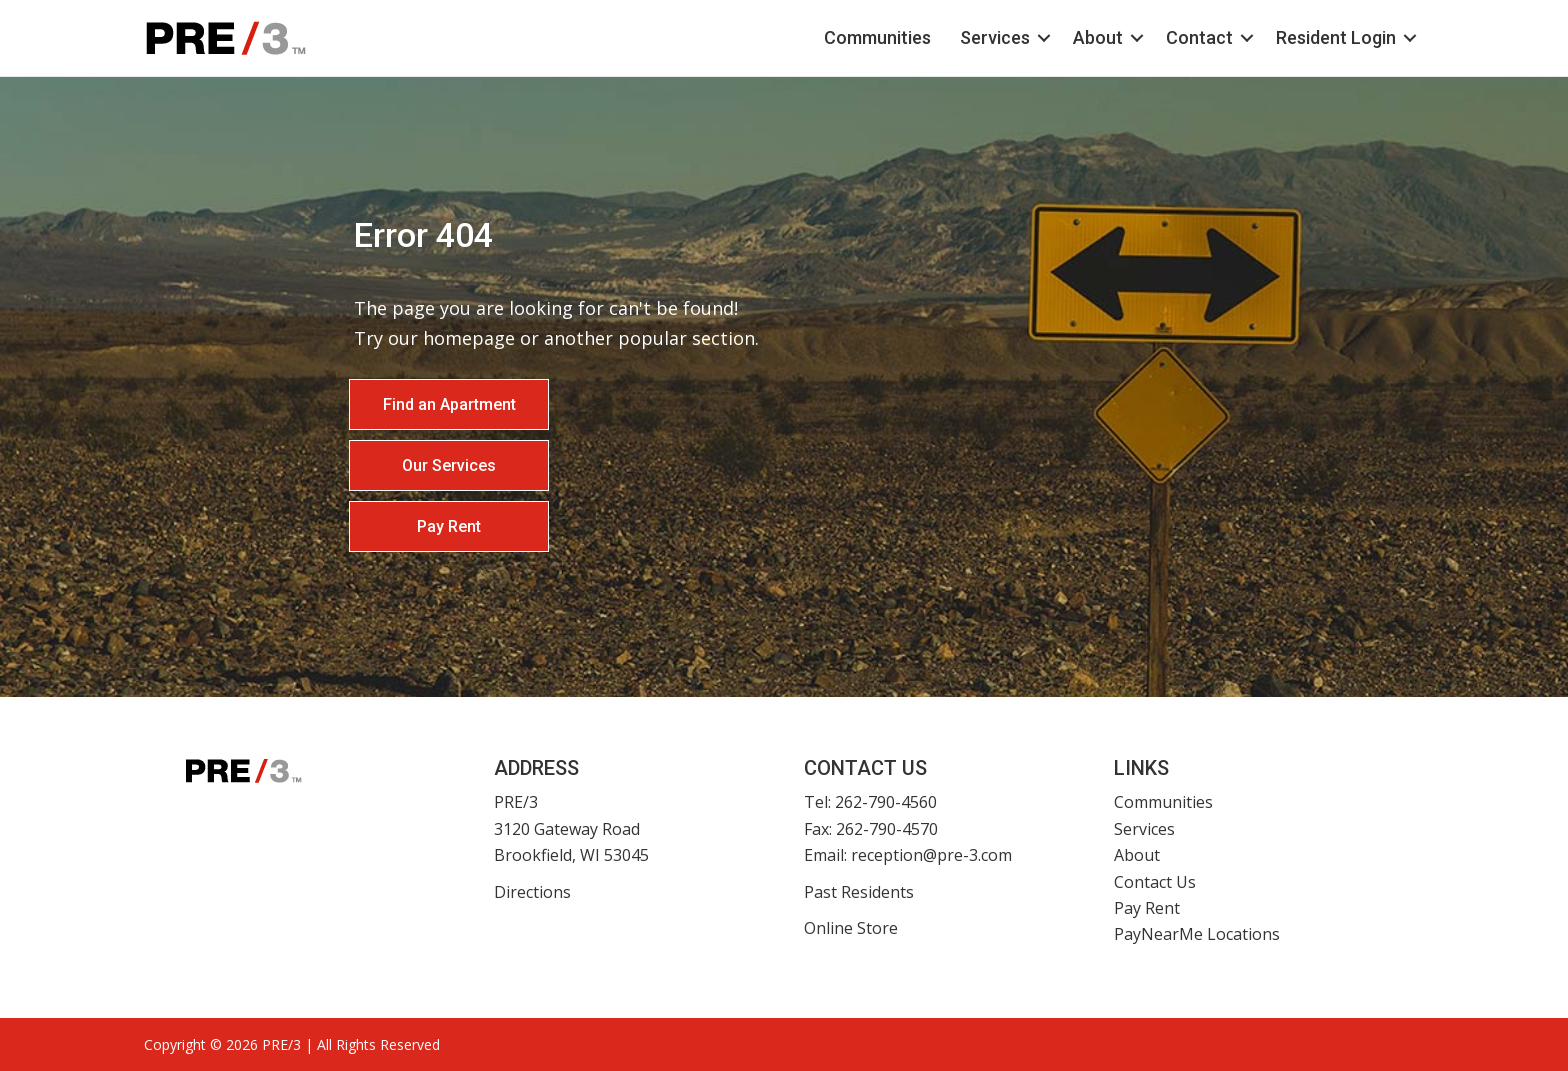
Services (1144, 829)
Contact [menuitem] (1199, 37)
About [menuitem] (1098, 37)
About (1137, 855)
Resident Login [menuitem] (1336, 37)
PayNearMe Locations (1197, 934)
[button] (1044, 38)
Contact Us (1155, 882)
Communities (1163, 802)
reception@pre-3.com (931, 855)
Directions (532, 892)
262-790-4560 (886, 802)
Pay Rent (1147, 908)
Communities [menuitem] (877, 37)
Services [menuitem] (995, 37)
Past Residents (859, 892)
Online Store (851, 928)
